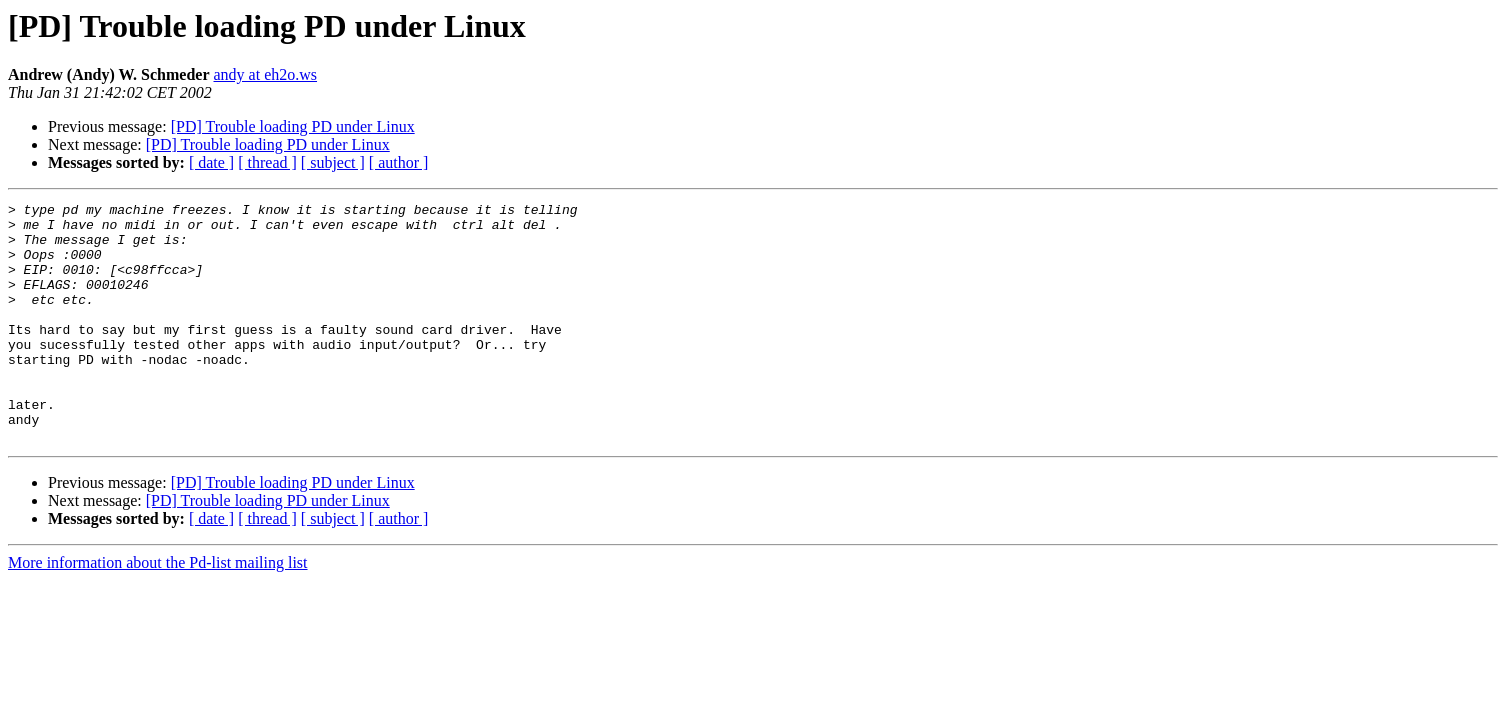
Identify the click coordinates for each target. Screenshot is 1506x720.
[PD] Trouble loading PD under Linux (293, 126)
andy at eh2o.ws (266, 74)
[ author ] (399, 162)
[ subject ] (333, 162)
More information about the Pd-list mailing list (158, 610)
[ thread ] (267, 162)
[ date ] (211, 162)
